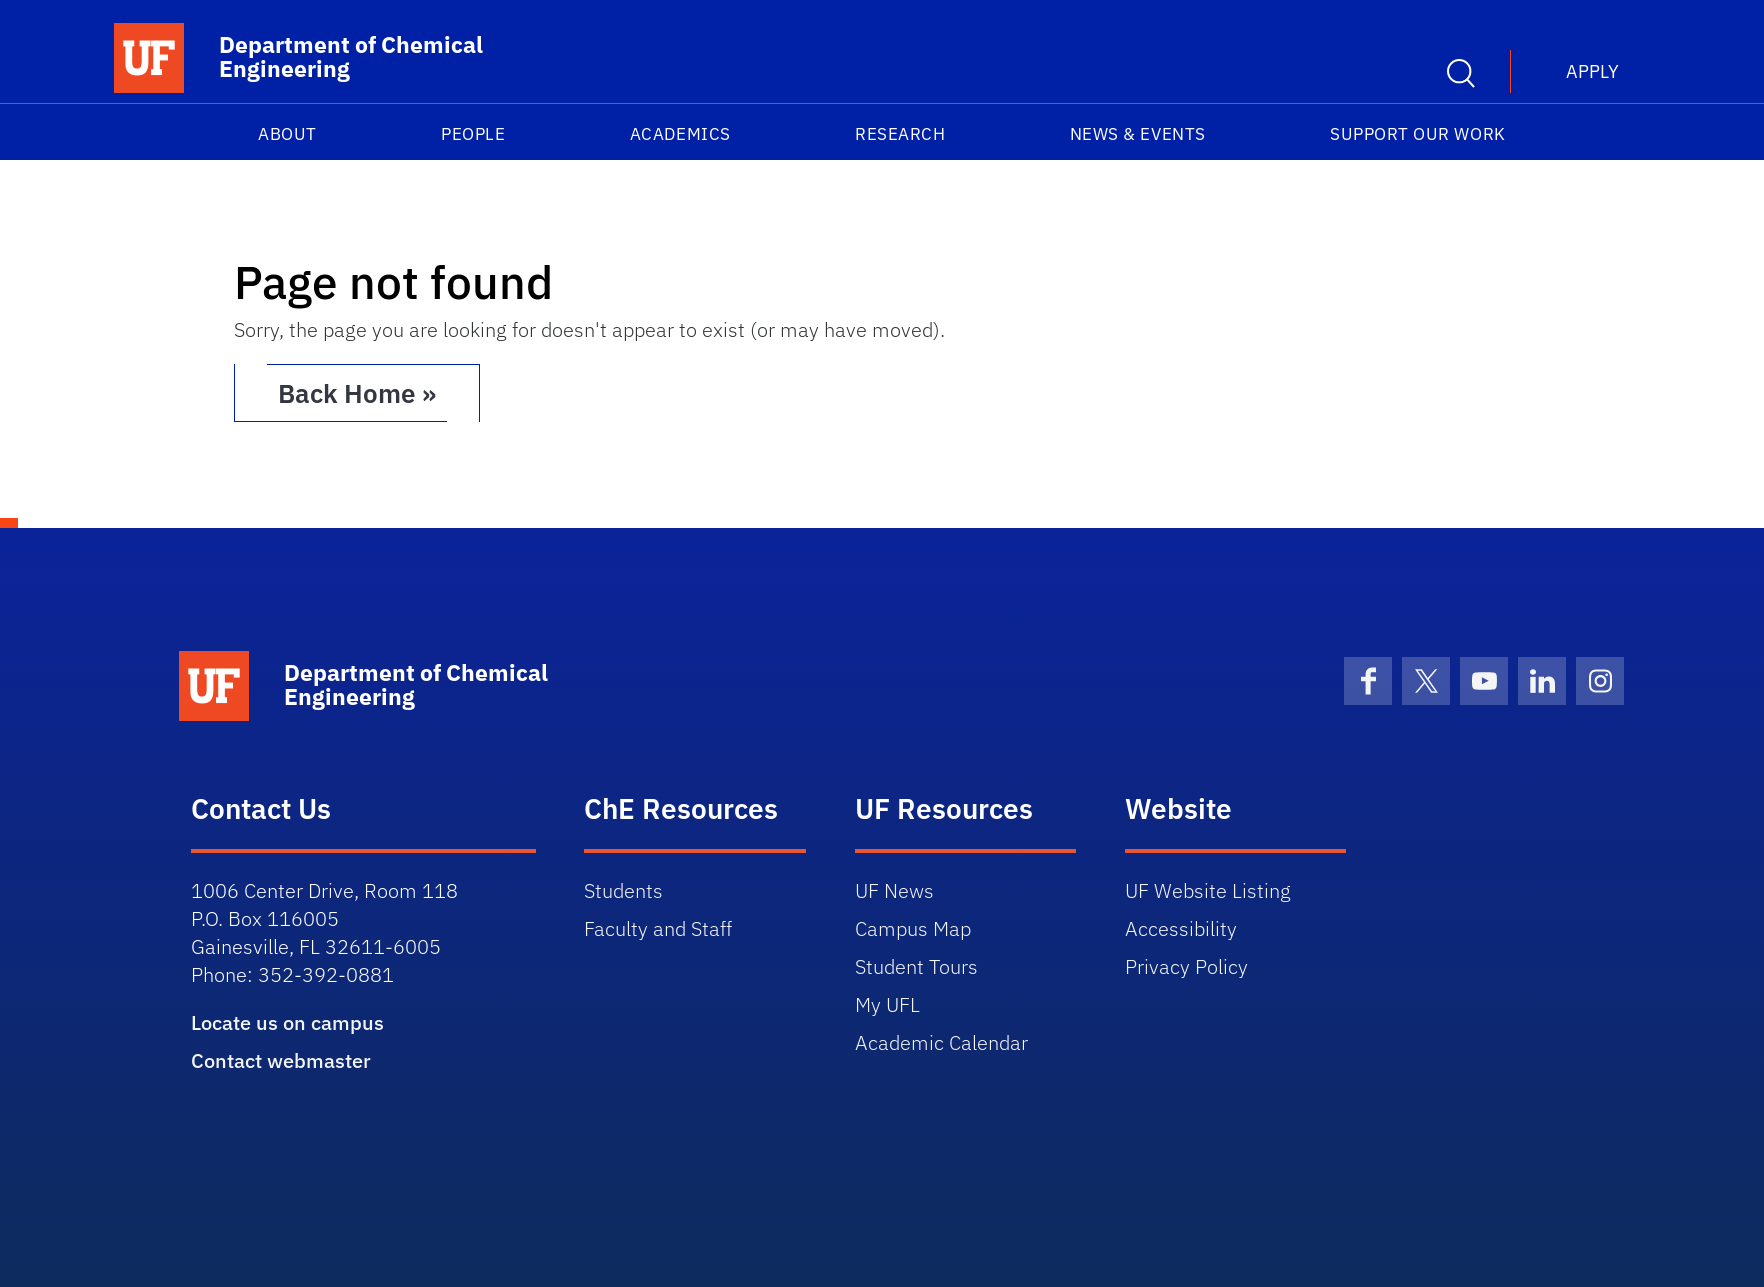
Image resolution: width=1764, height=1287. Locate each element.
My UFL (887, 1004)
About (287, 134)
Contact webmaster (281, 1060)
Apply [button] (1592, 71)
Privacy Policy (1186, 966)
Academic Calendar (941, 1042)
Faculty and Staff (658, 928)
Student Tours (916, 966)
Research (900, 134)
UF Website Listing (1208, 890)
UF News (894, 890)
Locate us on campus (287, 1022)
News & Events (1138, 134)
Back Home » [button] (357, 393)
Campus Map (913, 928)
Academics (680, 134)
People (473, 134)
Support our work (1418, 134)
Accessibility (1181, 928)
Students (623, 890)
